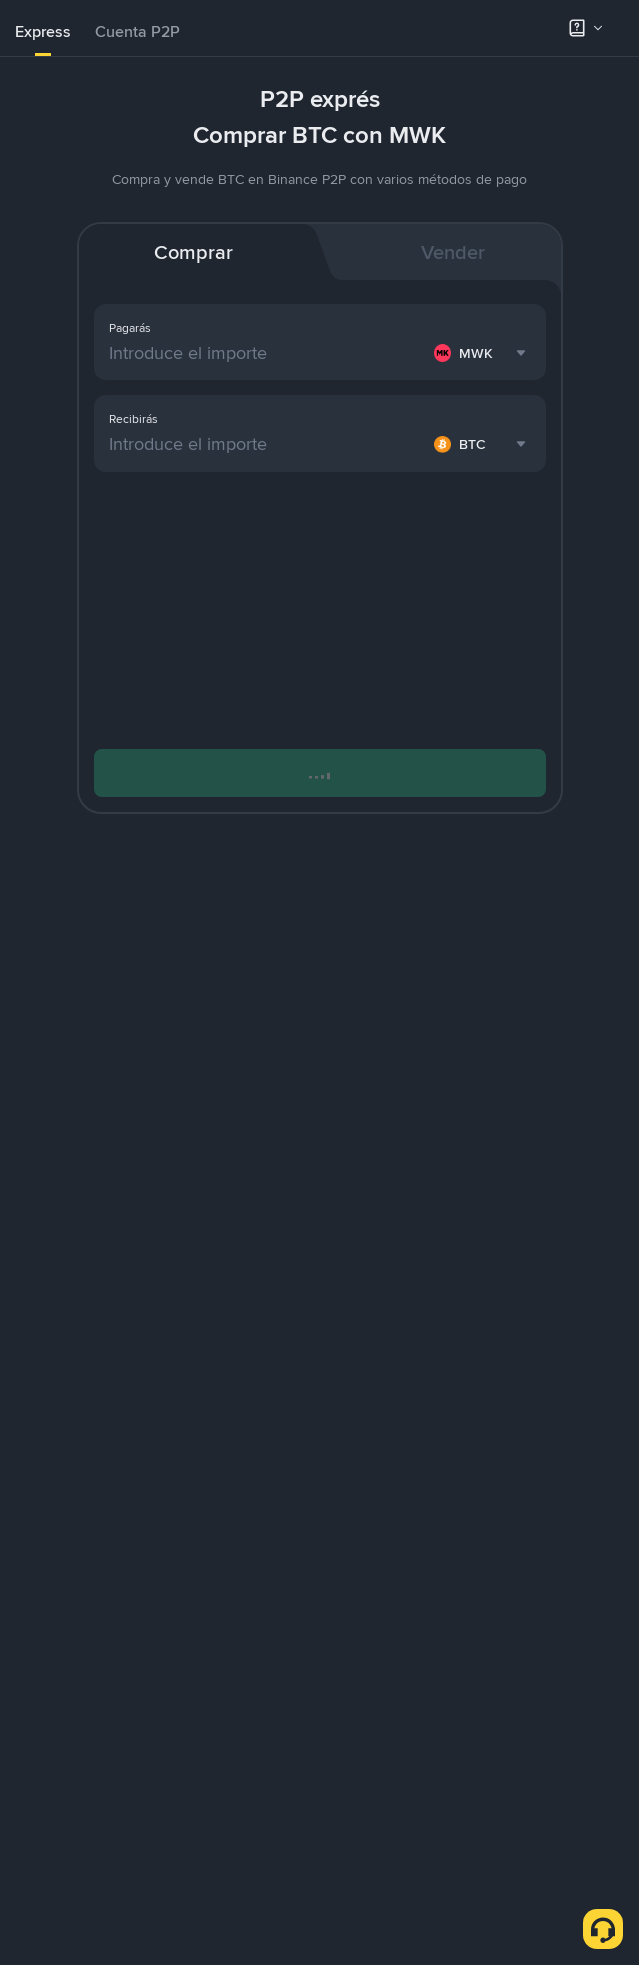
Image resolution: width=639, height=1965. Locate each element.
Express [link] (43, 31)
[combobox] (482, 353)
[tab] (43, 32)
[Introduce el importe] (267, 353)
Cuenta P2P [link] (137, 31)
